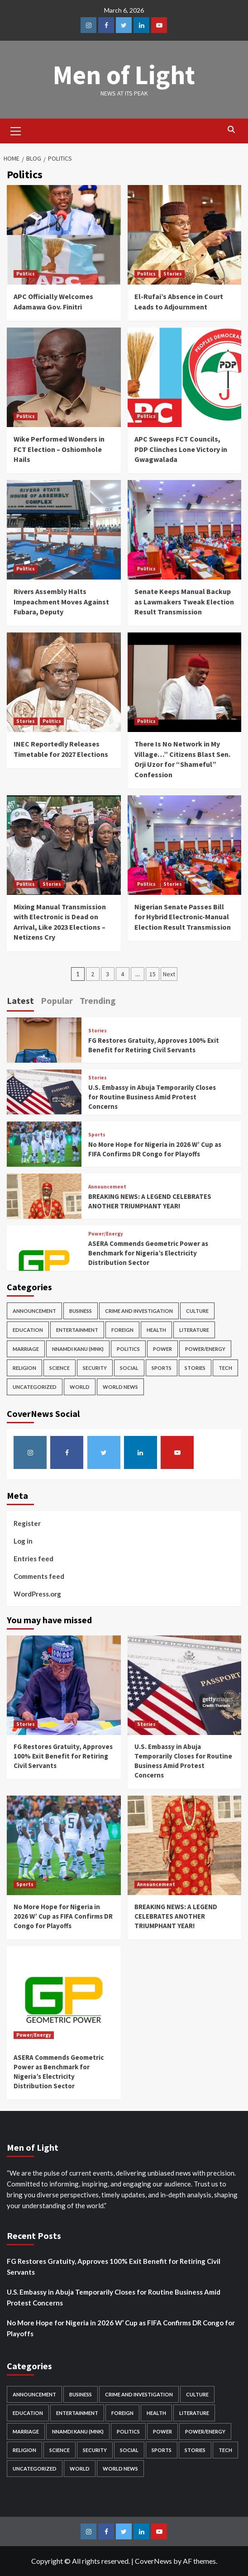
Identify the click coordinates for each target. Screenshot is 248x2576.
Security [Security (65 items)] (95, 1368)
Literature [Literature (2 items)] (194, 1330)
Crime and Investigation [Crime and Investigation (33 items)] (139, 1311)
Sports (96, 1134)
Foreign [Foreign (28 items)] (122, 1330)
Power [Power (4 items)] (162, 1349)
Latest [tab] (20, 1000)
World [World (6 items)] (80, 1387)
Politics (25, 274)
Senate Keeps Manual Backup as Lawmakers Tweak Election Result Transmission (184, 601)
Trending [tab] (98, 1000)
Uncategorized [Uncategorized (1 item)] (35, 1387)
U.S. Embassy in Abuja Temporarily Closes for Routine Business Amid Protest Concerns (152, 1097)
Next (169, 974)
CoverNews (153, 2561)
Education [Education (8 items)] (28, 1330)
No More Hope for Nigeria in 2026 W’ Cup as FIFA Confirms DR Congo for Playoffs (63, 1916)
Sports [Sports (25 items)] (162, 1368)
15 (152, 974)
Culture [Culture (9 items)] (197, 1311)
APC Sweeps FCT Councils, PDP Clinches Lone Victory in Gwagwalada (180, 449)
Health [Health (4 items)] (156, 1330)
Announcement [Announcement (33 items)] (34, 1311)
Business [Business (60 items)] (80, 1311)
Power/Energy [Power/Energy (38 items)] (205, 1349)
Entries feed (33, 1558)
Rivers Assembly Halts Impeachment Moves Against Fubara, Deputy (61, 601)
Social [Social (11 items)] (129, 1368)
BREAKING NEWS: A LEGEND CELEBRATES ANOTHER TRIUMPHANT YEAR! (175, 1916)
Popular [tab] (57, 1000)
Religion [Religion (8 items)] (24, 1368)
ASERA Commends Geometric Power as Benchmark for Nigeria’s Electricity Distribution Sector (148, 1253)
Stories (172, 274)
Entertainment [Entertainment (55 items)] (77, 1330)
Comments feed (39, 1576)
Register (27, 1523)
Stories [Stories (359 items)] (195, 1368)
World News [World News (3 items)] (120, 1387)
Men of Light (124, 74)
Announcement (107, 1186)
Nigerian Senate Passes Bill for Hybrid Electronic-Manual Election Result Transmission (182, 917)
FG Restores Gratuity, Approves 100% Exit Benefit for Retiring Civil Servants (63, 1756)
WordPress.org (37, 1594)
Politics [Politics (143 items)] (128, 1349)
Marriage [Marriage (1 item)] (26, 1349)
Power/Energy (105, 1233)
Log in (23, 1541)
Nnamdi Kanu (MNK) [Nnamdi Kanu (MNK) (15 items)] (78, 1349)
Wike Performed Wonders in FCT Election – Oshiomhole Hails (59, 449)
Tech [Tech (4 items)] (225, 1368)
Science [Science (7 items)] (59, 1368)
